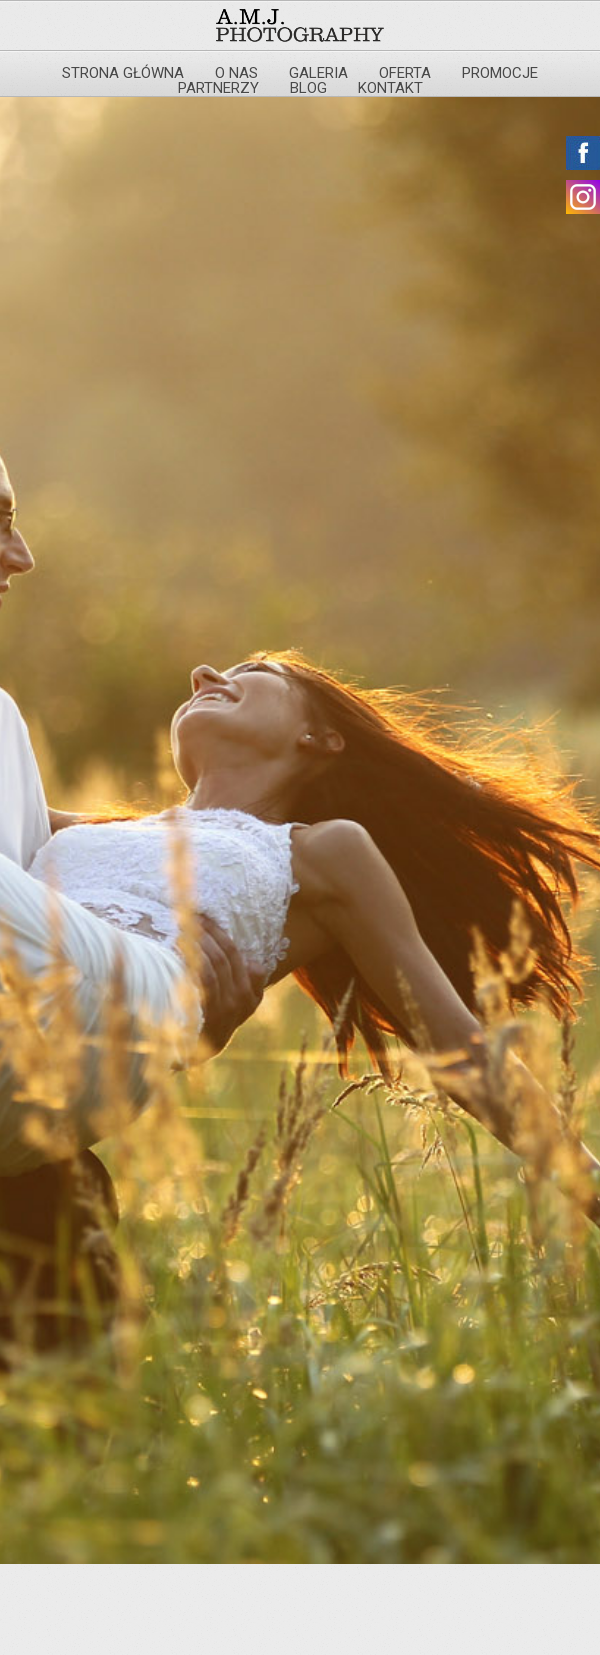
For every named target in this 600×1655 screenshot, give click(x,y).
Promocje (500, 73)
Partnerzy (218, 88)
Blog (308, 88)
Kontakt (390, 88)
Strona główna (123, 73)
